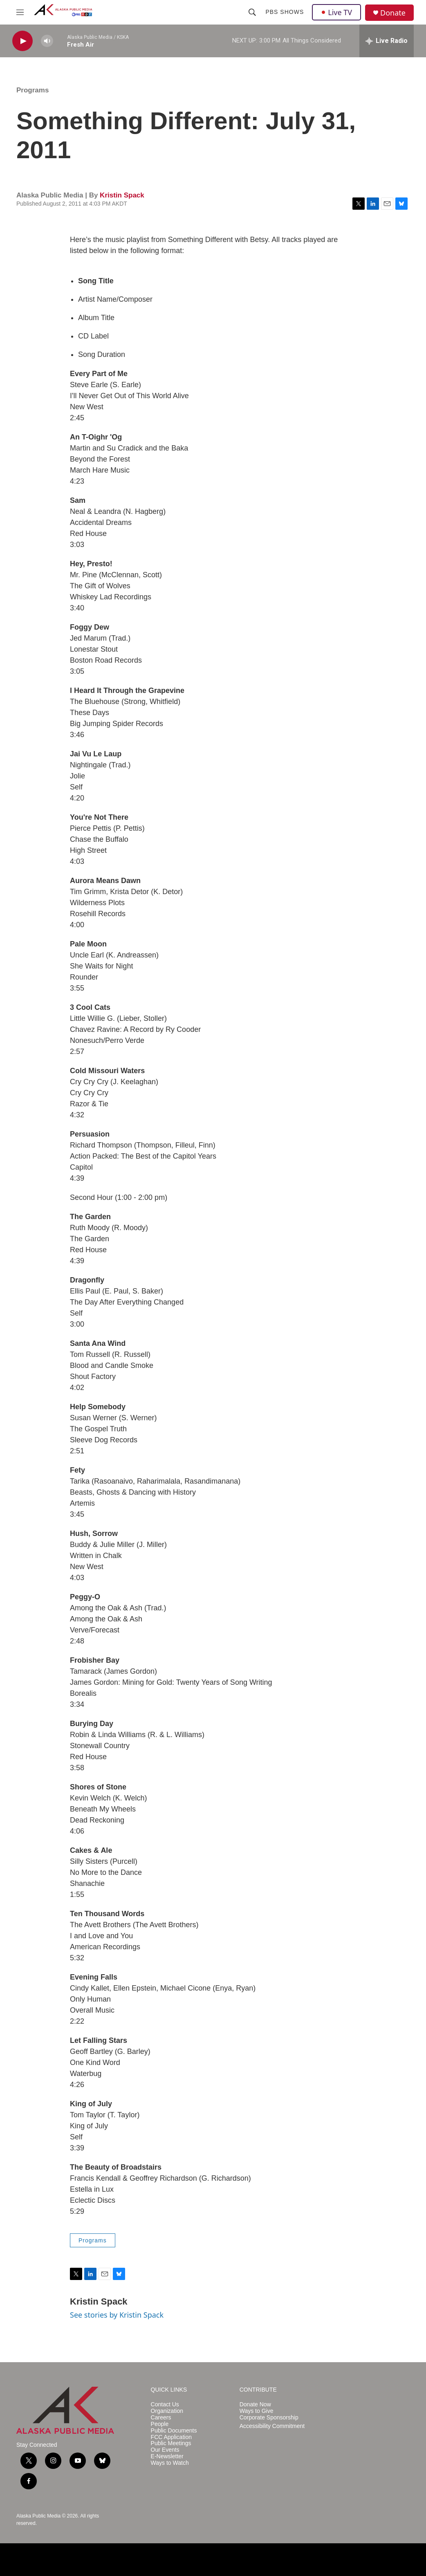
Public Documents (174, 2431)
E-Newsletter (167, 2456)
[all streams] (386, 41)
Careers (161, 2418)
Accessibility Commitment (272, 2426)
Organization (167, 2411)
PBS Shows (284, 12)
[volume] (47, 41)
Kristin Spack (122, 195)
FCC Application (171, 2437)
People (160, 2424)
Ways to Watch (170, 2463)
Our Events (165, 2450)
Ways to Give (257, 2411)
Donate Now (255, 2404)
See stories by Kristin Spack (117, 2315)
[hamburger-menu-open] (20, 12)
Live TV (336, 12)
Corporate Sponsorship (269, 2418)
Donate (393, 13)
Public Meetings (171, 2443)
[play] (22, 41)
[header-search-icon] (252, 12)
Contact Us (165, 2404)
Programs (32, 90)
